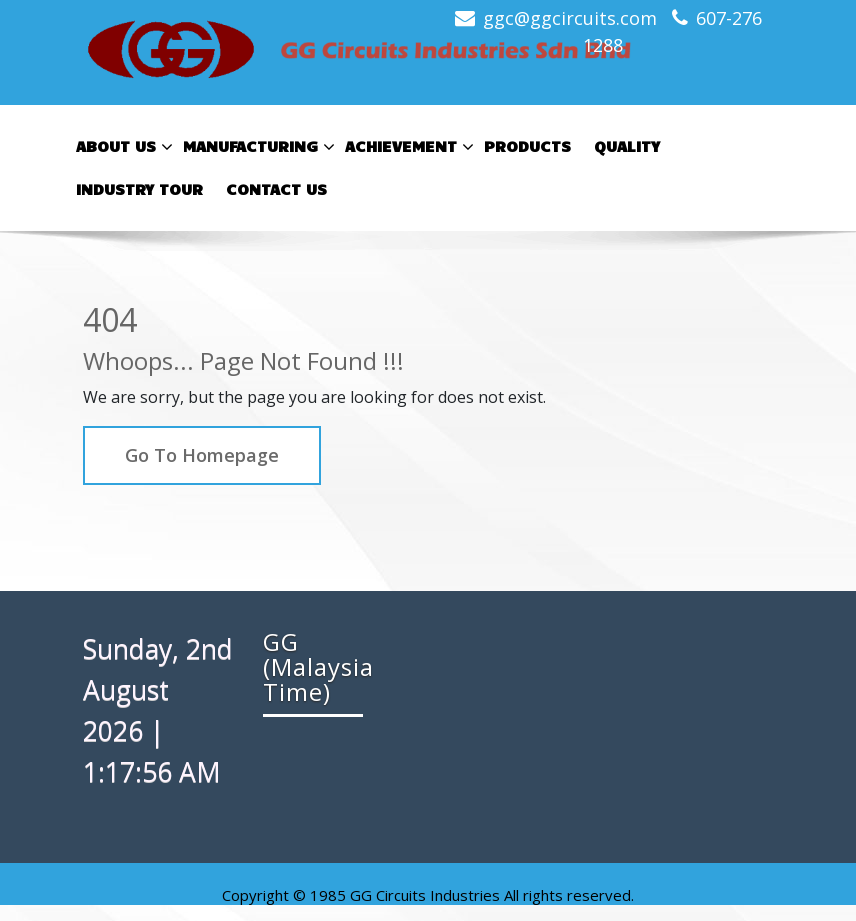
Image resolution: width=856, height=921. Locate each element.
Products (527, 145)
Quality (627, 145)
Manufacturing (256, 147)
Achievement (407, 147)
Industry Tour (139, 188)
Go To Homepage (202, 455)
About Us (122, 147)
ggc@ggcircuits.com (570, 18)
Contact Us (276, 188)
